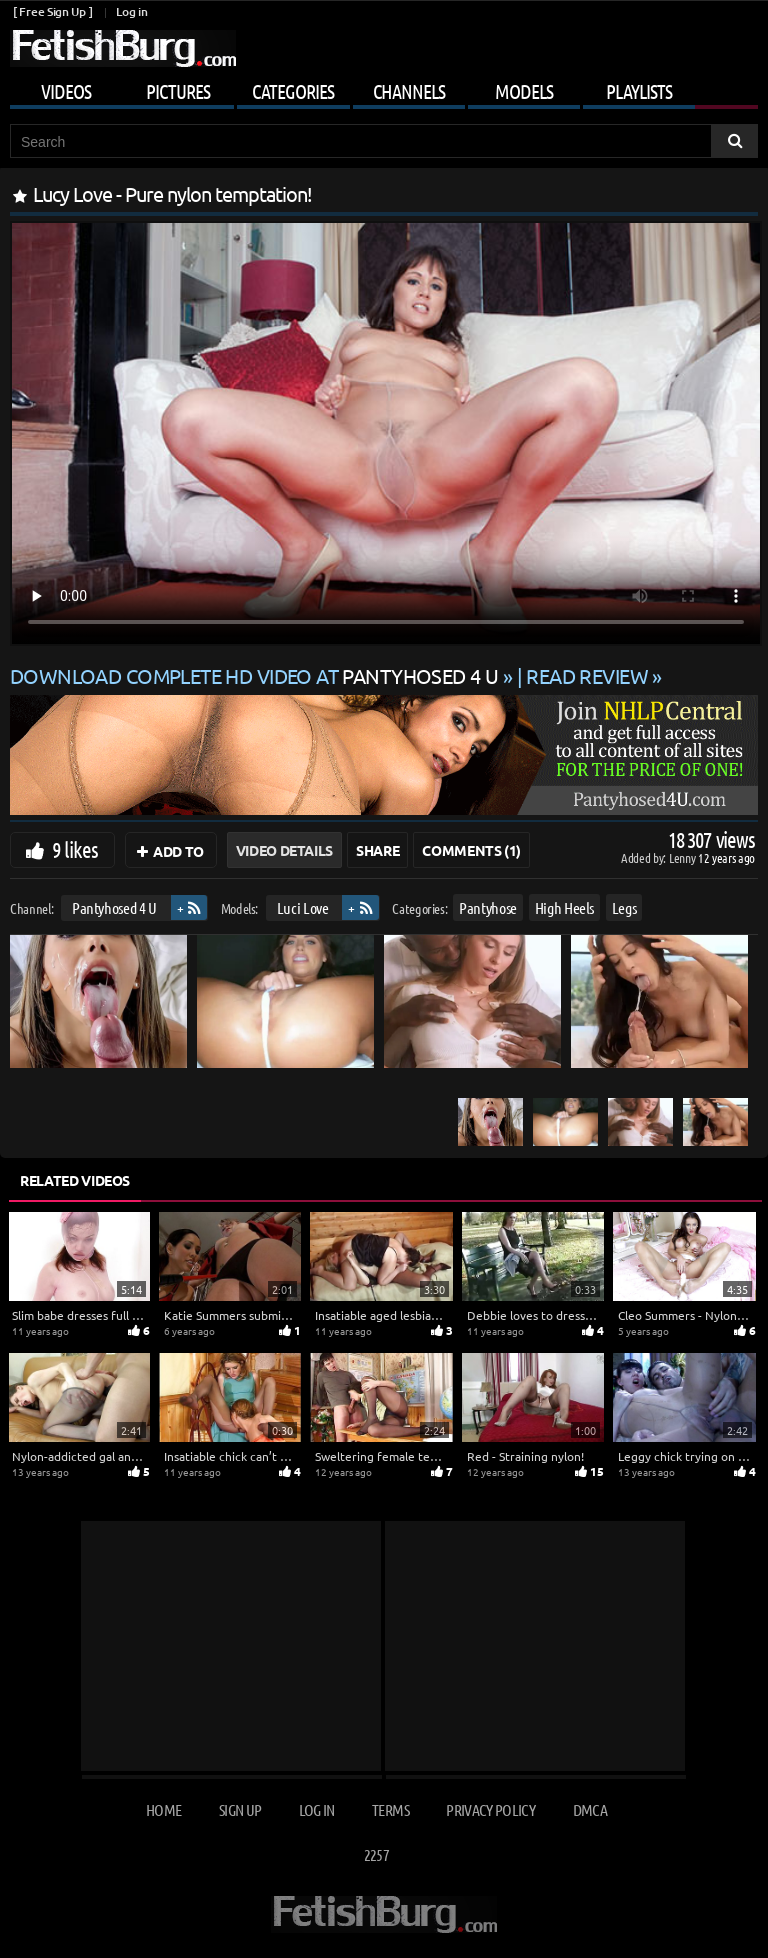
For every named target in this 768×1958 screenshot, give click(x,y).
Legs (624, 907)
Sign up (240, 1809)
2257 (376, 1854)
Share (377, 850)
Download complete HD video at (256, 675)
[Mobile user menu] (384, 88)
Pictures (178, 91)
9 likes (75, 849)
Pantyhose (488, 907)
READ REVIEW (587, 675)
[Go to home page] (123, 48)
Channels (409, 91)
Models (524, 91)
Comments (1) (471, 850)
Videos (66, 91)
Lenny (683, 857)
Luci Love (303, 907)
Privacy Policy (490, 1809)
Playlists (639, 91)
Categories (293, 91)
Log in (131, 11)
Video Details (284, 850)
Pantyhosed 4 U (114, 907)
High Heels (565, 907)
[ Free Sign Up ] (52, 11)
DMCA (590, 1809)
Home (163, 1809)
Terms (390, 1809)
